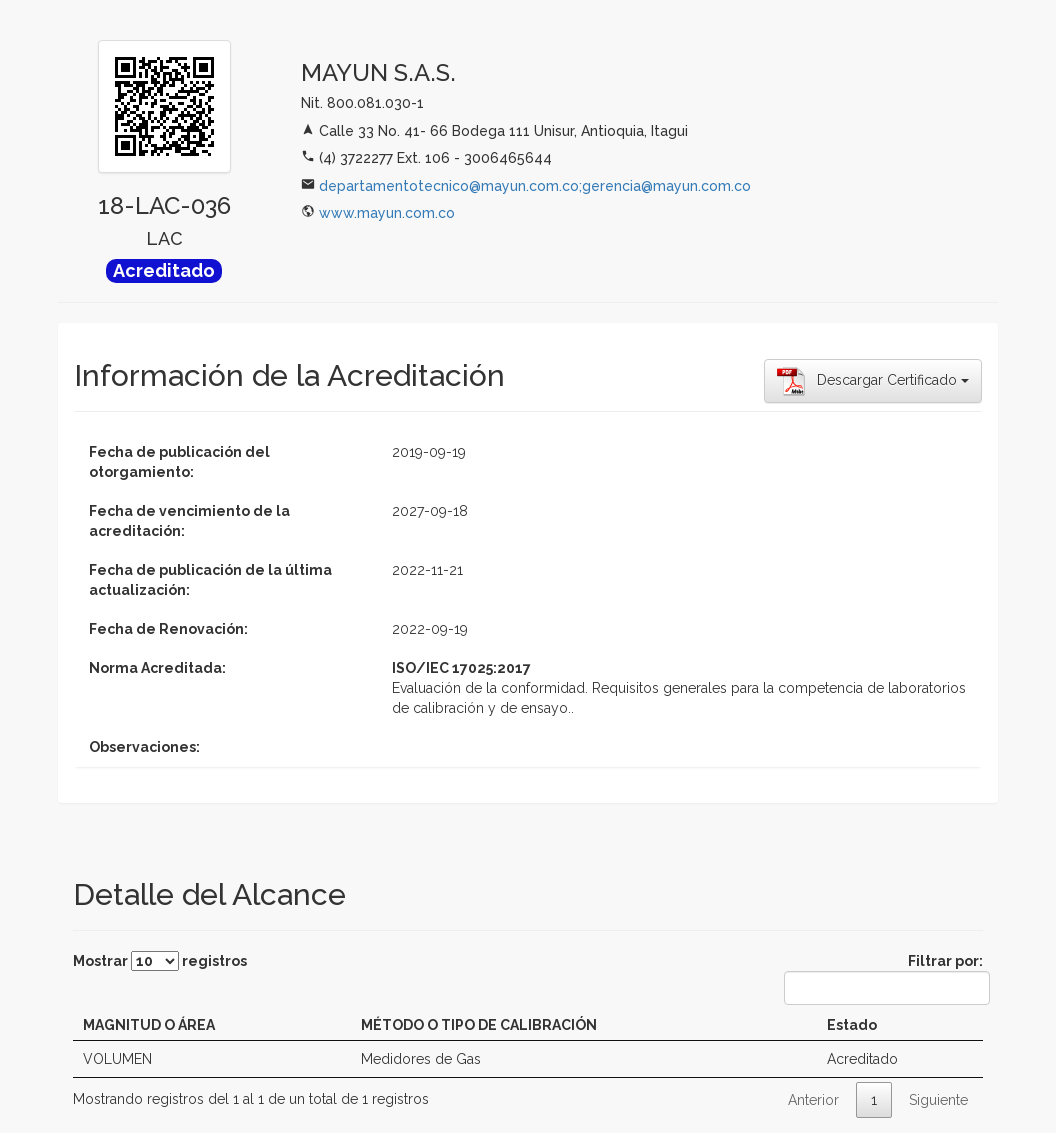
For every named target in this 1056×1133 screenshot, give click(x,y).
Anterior (813, 1100)
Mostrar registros (160, 961)
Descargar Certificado (873, 381)
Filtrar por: (883, 979)
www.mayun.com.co (387, 213)
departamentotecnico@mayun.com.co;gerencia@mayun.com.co (535, 186)
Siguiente (938, 1100)
